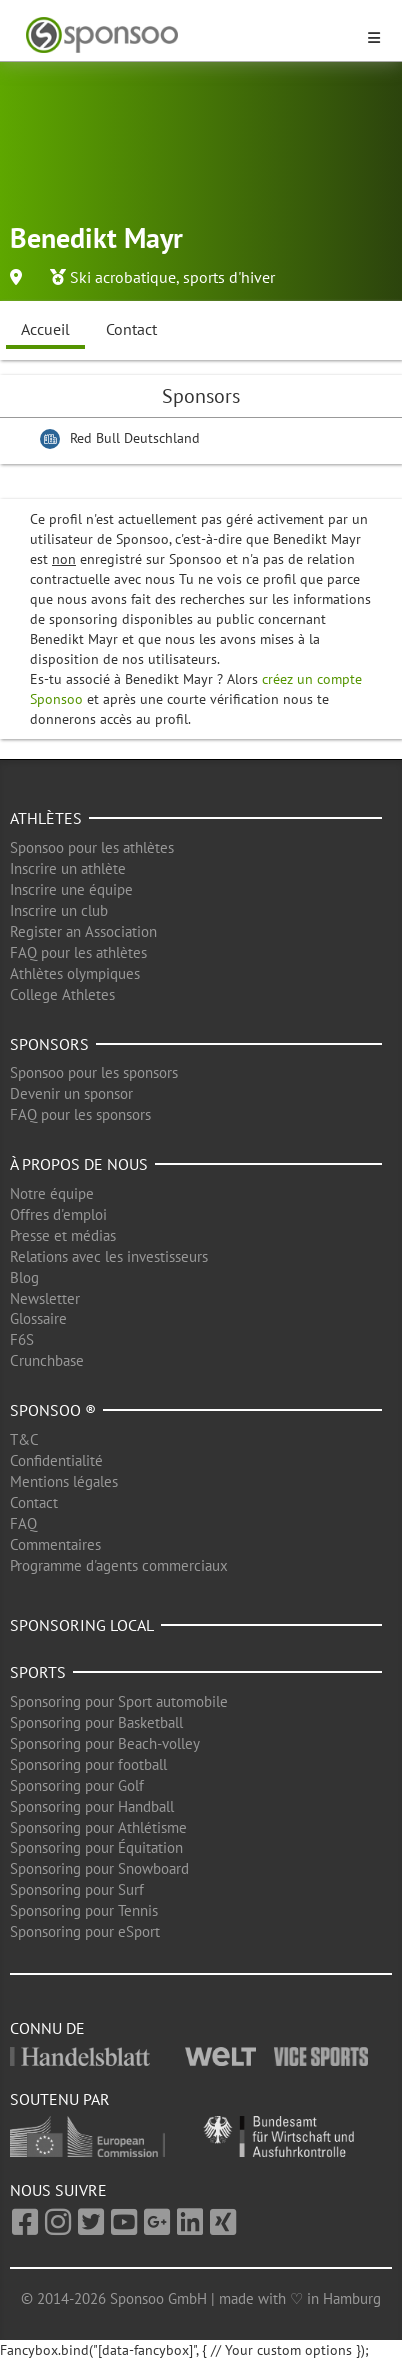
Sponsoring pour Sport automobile (119, 1701)
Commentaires (55, 1544)
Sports (38, 1672)
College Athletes (62, 994)
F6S (22, 1339)
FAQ (23, 1523)
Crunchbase (47, 1360)
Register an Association (83, 931)
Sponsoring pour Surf (77, 1889)
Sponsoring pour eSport (85, 1931)
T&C (24, 1439)
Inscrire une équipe (71, 889)
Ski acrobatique (123, 277)
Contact (131, 329)
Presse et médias (63, 1235)
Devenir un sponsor (71, 1093)
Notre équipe (52, 1193)
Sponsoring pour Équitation (96, 1847)
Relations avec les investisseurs (109, 1256)
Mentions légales (64, 1481)
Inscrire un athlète (68, 868)
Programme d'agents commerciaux (119, 1565)
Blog (24, 1277)
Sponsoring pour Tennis (84, 1910)
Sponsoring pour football (88, 1764)
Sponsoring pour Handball (92, 1806)
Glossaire (38, 1318)
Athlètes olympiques (75, 973)
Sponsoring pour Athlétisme (98, 1827)
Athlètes (46, 818)
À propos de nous (79, 1164)
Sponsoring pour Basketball (96, 1722)
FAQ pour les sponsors (80, 1114)
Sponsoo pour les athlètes (92, 847)
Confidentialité (56, 1460)
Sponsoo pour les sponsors (94, 1072)
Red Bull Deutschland (135, 438)
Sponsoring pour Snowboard (99, 1868)
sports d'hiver (229, 277)
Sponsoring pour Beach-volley (105, 1743)
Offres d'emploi (58, 1214)
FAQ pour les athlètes (78, 952)
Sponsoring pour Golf (77, 1785)
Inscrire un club (59, 910)
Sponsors (49, 1044)
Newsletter (45, 1298)
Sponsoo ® (53, 1410)
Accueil (45, 329)
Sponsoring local (82, 1625)
